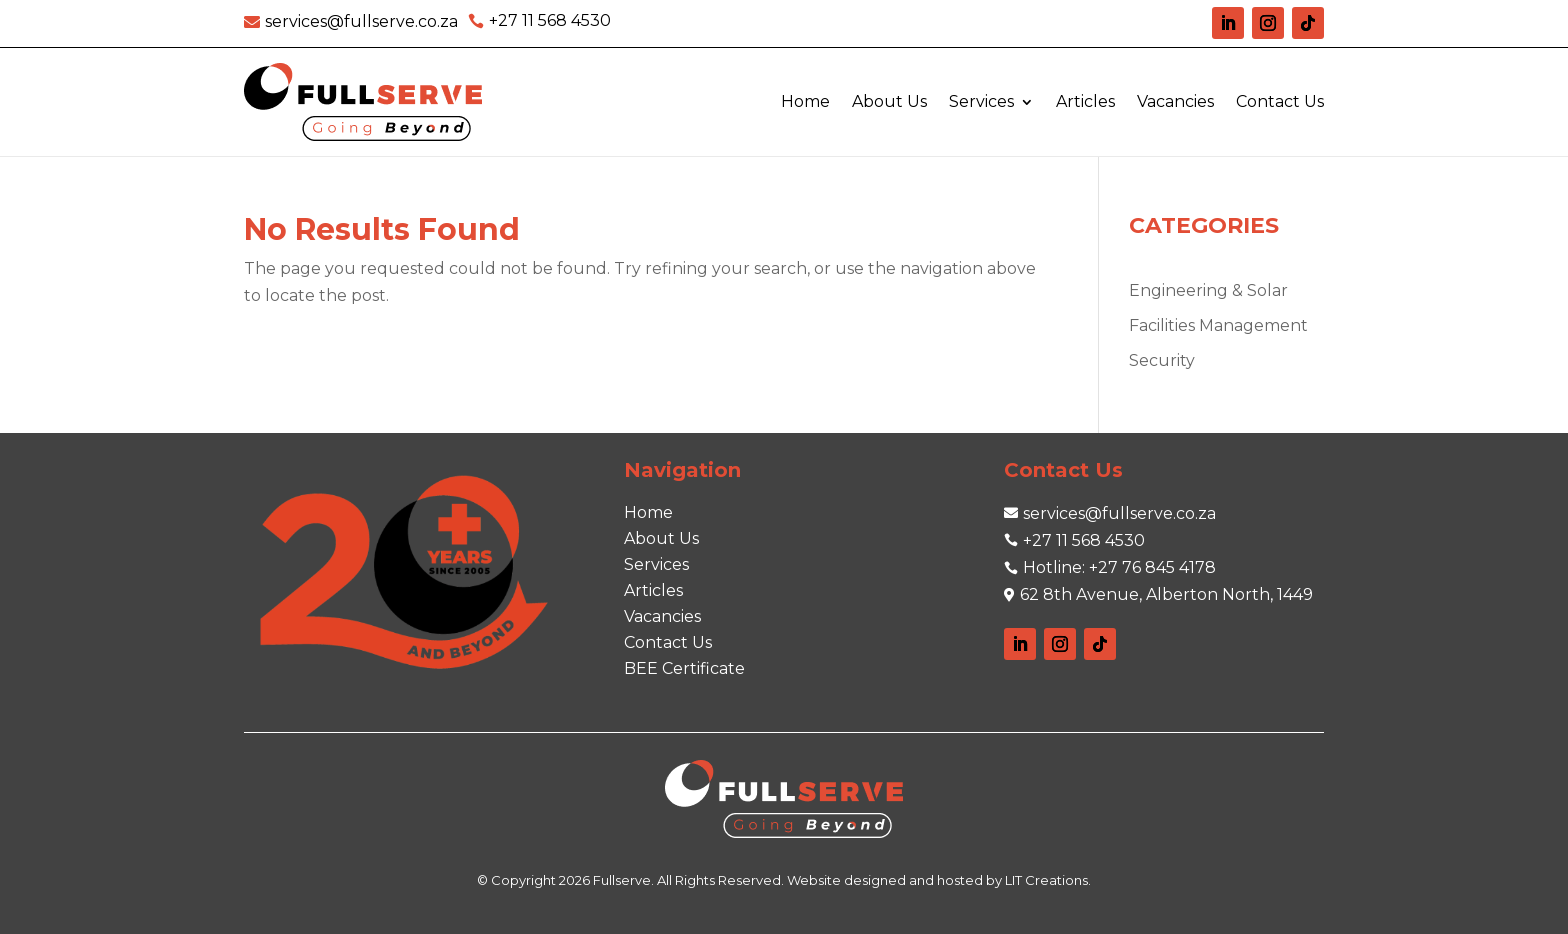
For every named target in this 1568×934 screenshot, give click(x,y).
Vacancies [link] (1175, 101)
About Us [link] (889, 101)
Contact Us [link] (1280, 101)
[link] (351, 21)
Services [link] (981, 101)
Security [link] (1162, 360)
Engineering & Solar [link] (1208, 290)
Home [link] (805, 101)
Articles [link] (1085, 101)
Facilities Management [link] (1218, 325)
